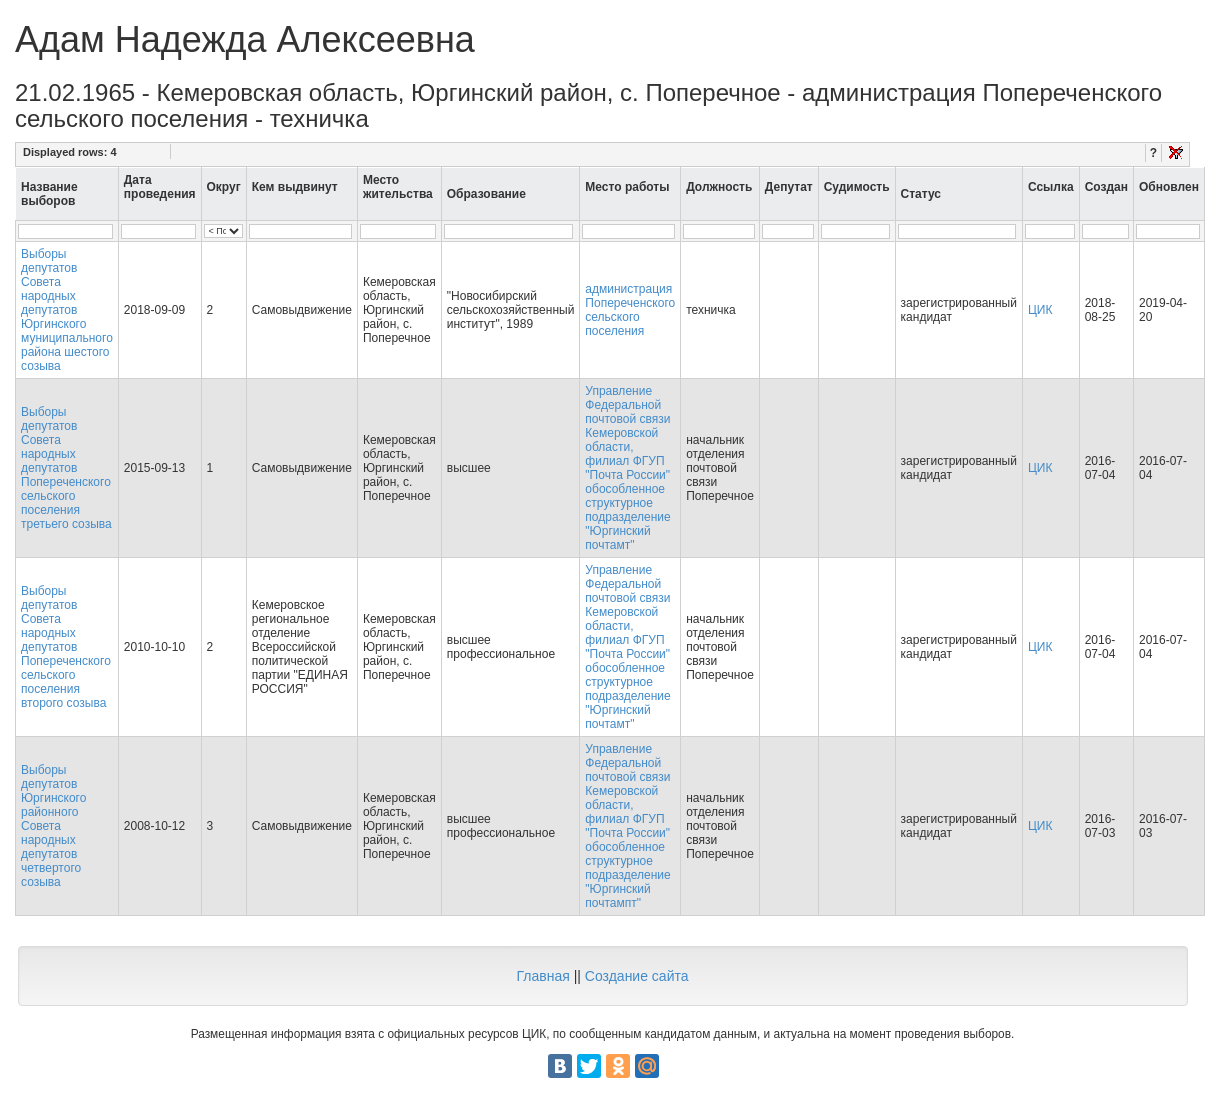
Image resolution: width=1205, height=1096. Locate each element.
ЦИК (1040, 310)
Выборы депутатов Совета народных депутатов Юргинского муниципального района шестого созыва (67, 310)
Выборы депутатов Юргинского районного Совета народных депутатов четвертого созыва (53, 826)
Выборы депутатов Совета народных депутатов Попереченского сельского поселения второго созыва (66, 647)
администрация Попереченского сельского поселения (630, 310)
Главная (542, 976)
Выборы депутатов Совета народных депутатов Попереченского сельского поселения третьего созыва (66, 468)
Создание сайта (637, 976)
